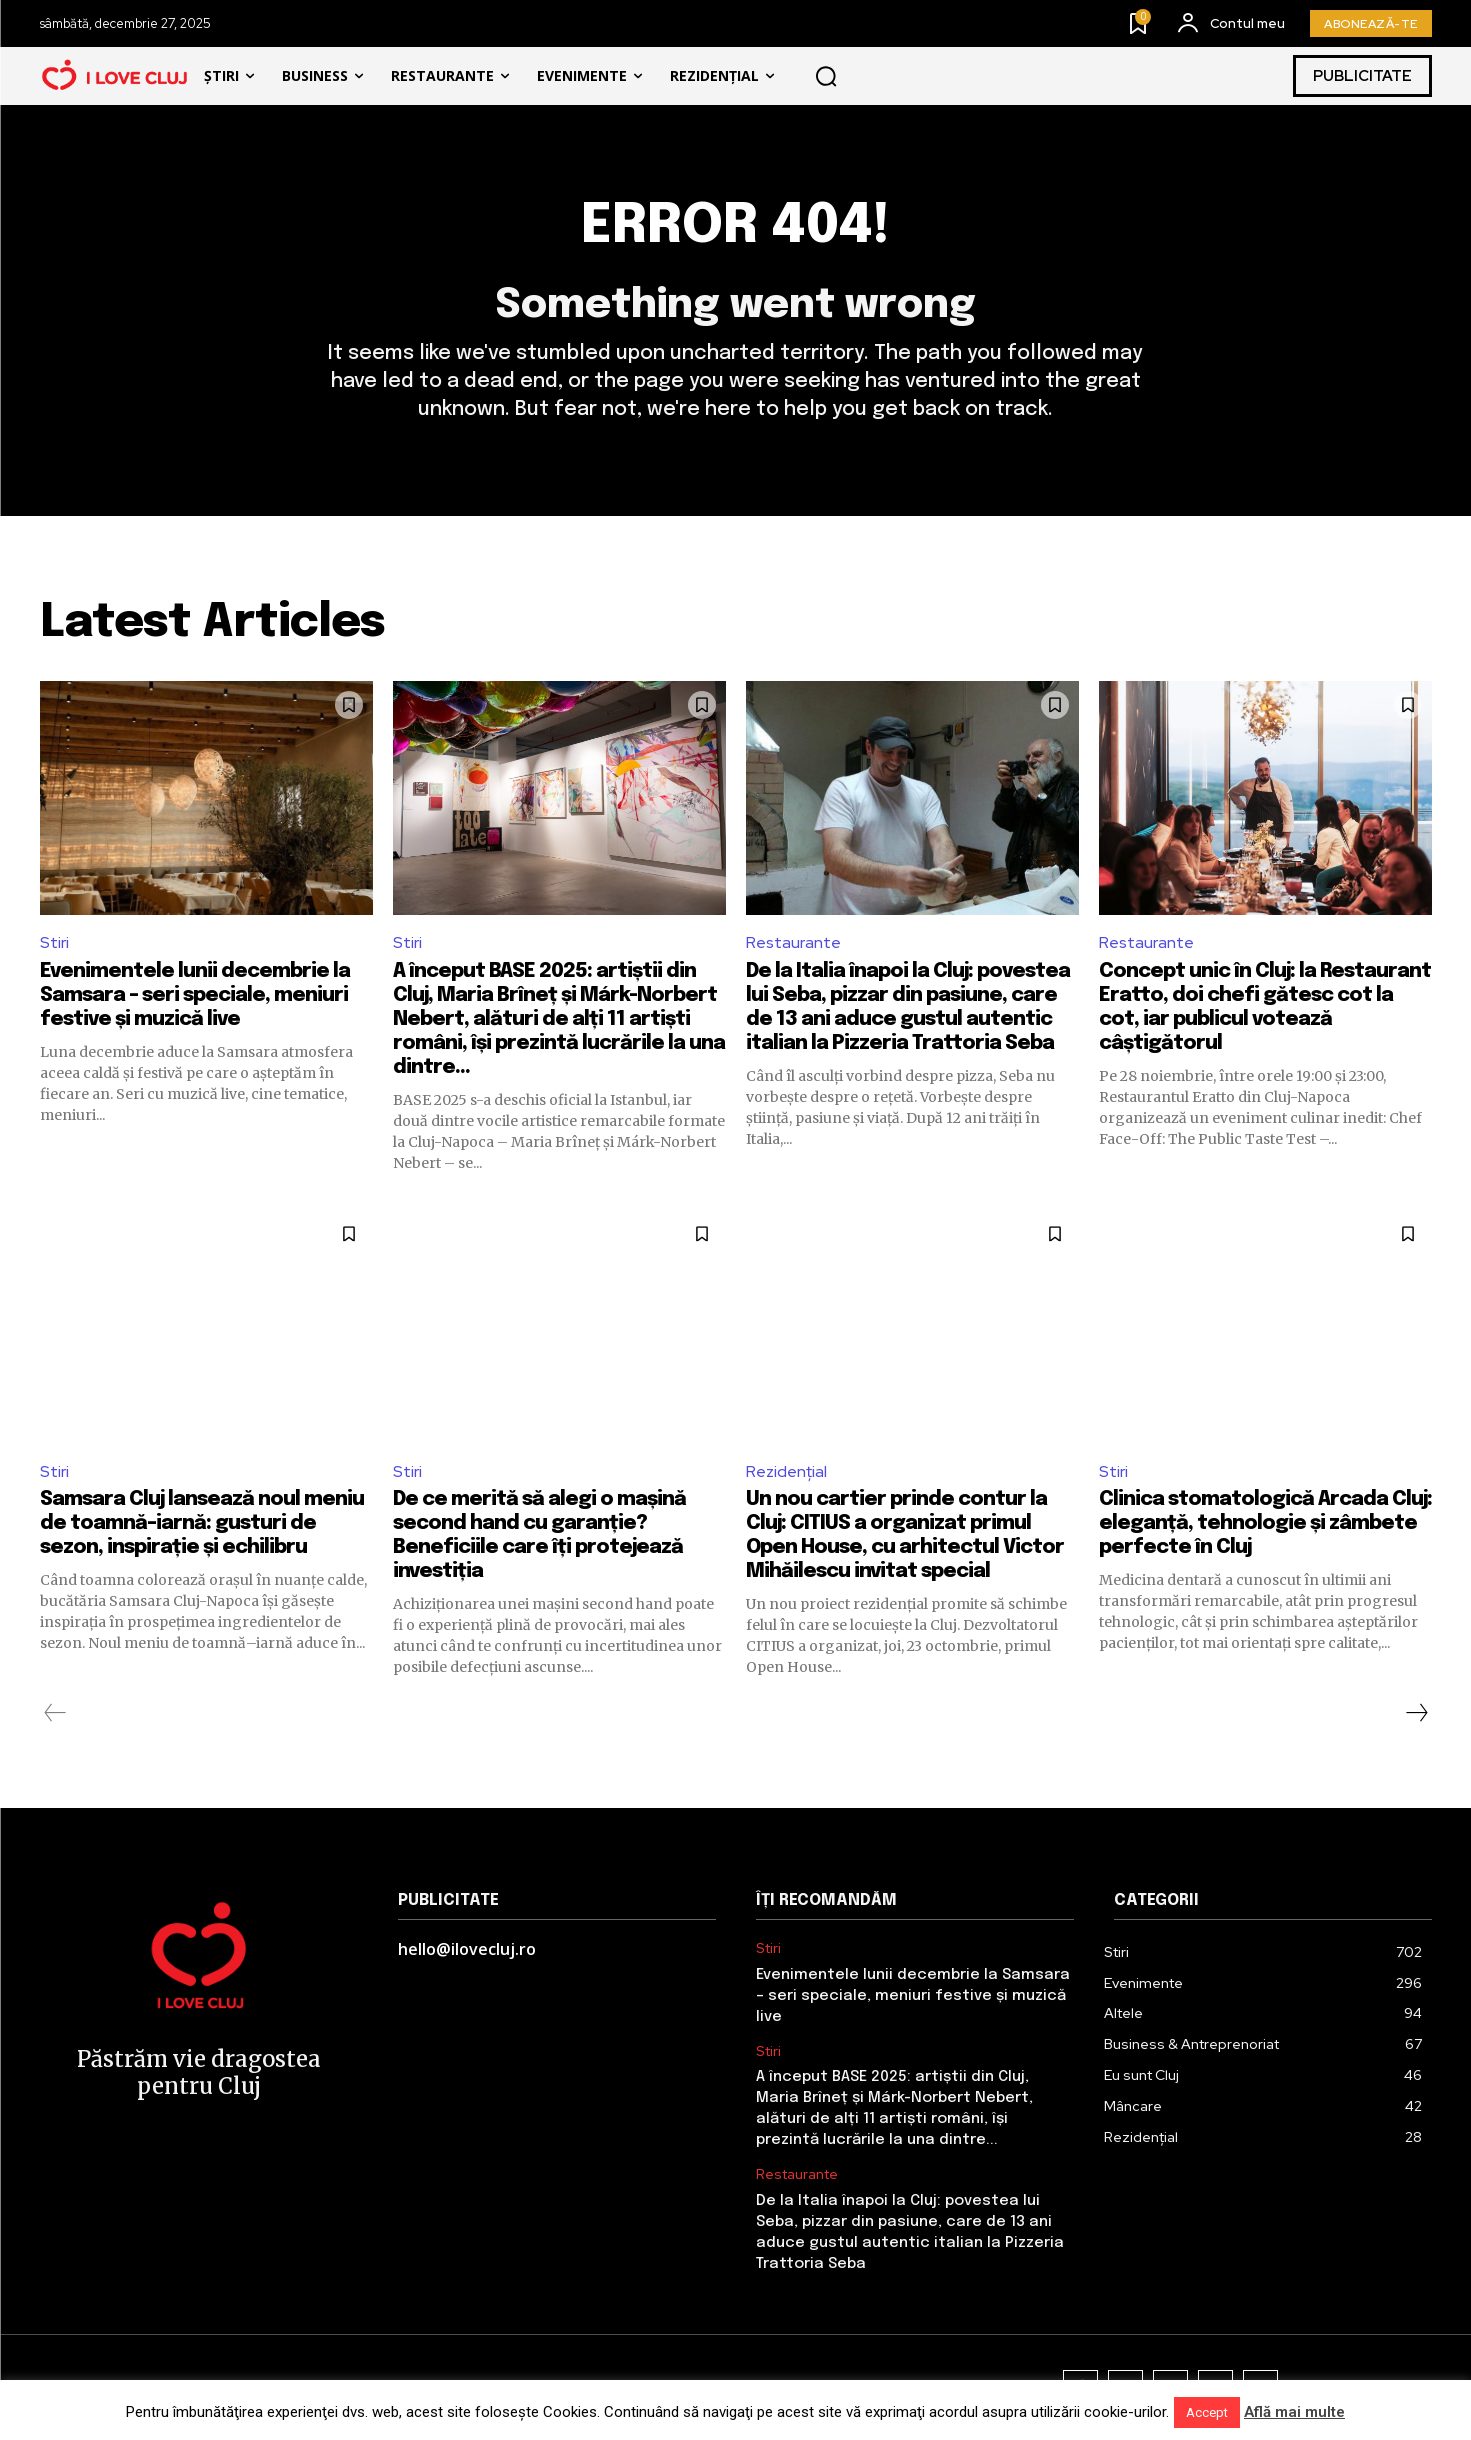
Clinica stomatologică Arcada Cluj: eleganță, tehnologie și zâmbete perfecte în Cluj (1265, 1523)
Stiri (54, 942)
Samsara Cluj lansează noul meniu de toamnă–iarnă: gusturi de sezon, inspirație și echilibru (202, 1523)
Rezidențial (786, 1471)
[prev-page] (55, 1713)
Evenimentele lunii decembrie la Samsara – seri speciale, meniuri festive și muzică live (195, 995)
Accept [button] (1207, 2412)
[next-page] (1416, 1713)
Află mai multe (1294, 2412)
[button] (827, 76)
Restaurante (793, 942)
